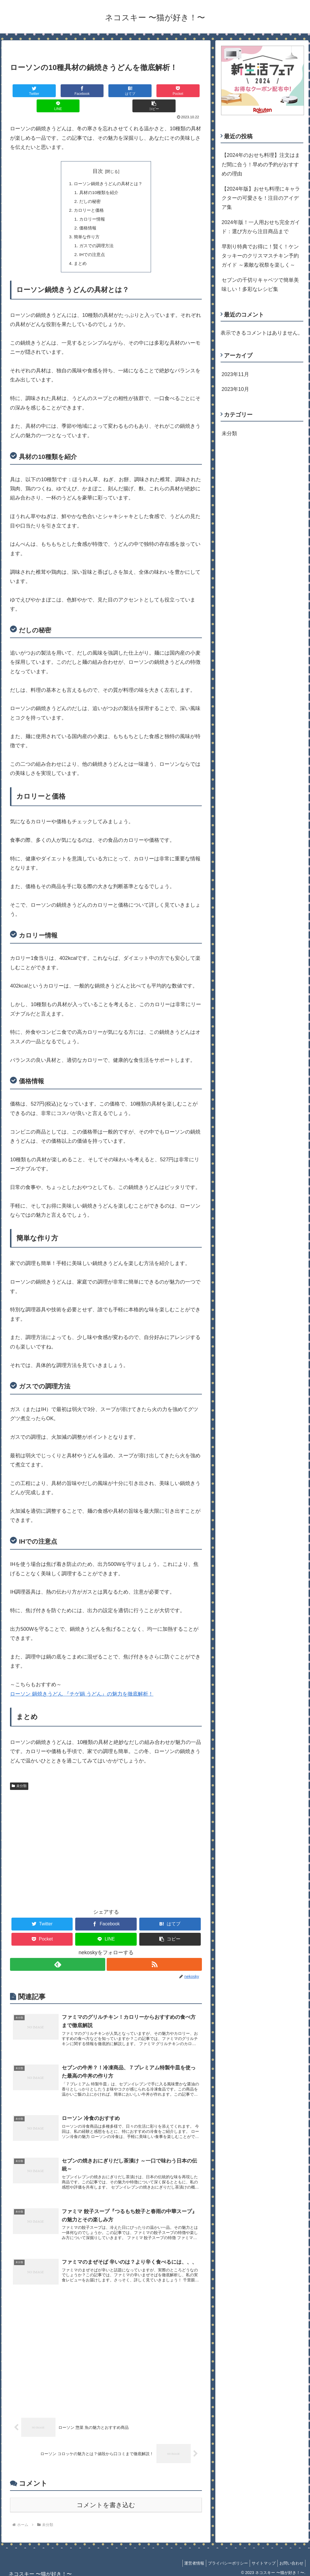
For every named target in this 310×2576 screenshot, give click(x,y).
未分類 (19, 1775)
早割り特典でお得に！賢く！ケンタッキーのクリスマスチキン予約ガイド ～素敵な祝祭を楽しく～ (260, 256)
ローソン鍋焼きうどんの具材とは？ (108, 168)
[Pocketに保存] (122, 90)
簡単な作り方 (85, 224)
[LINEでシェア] (154, 90)
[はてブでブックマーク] (90, 90)
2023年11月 (235, 374)
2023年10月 (235, 389)
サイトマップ (260, 2558)
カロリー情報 (91, 206)
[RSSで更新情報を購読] (154, 1953)
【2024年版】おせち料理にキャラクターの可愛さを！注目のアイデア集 (261, 198)
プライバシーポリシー (222, 2558)
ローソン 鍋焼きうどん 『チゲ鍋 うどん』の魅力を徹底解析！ (81, 1683)
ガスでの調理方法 (95, 233)
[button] (185, 90)
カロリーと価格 (88, 196)
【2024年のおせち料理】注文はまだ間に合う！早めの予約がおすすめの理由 (261, 164)
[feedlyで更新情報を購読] (57, 1953)
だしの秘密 (88, 187)
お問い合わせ (290, 2558)
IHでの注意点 (91, 242)
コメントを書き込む (106, 2499)
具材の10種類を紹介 (98, 178)
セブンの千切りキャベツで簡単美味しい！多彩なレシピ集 (260, 284)
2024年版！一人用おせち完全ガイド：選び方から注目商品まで (261, 226)
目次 (98, 156)
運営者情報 (186, 2558)
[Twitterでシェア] (26, 90)
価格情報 (86, 215)
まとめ (79, 252)
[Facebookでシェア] (58, 90)
